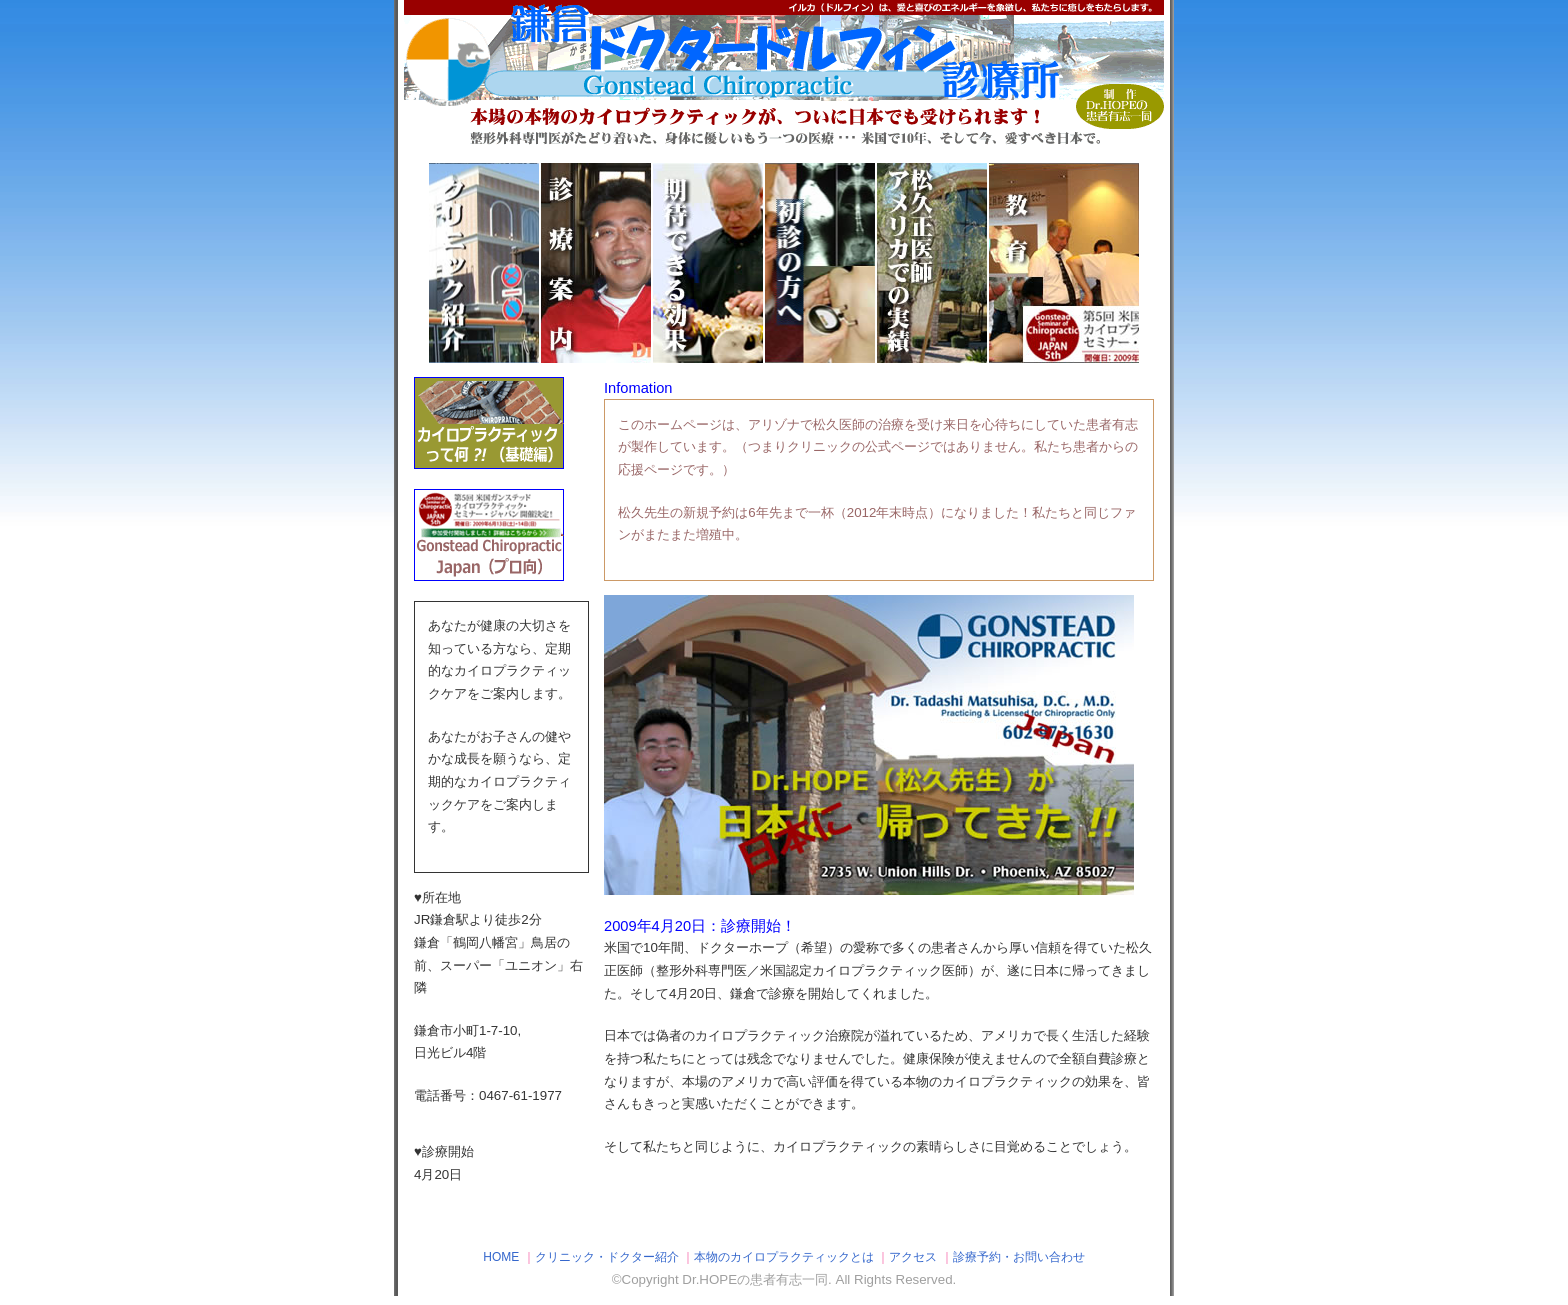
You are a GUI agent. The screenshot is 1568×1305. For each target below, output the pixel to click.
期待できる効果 (753, 263)
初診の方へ (865, 263)
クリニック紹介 (529, 263)
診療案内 (641, 263)
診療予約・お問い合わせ (1019, 1257)
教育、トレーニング (1089, 263)
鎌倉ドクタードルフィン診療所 (784, 75)
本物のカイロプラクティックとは (784, 1257)
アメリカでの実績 (977, 263)
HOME (501, 1257)
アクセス (913, 1257)
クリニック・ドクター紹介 (607, 1257)
